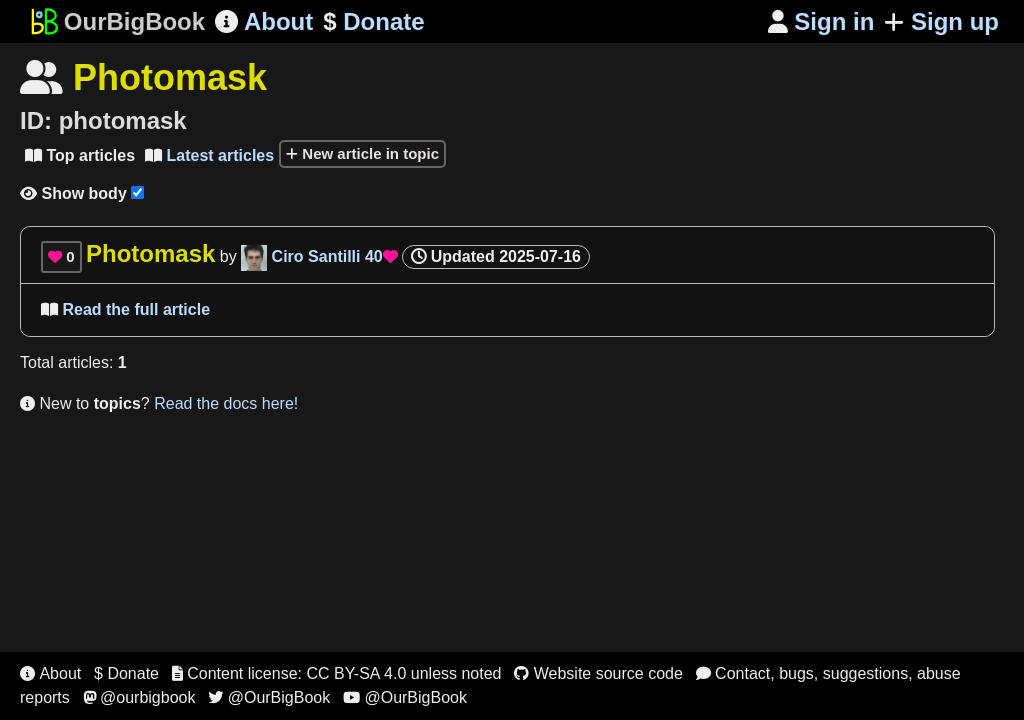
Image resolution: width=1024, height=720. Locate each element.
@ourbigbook (139, 697)
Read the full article (125, 309)
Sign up (941, 21)
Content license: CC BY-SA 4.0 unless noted (337, 673)
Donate (373, 22)
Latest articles (209, 155)
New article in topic (362, 153)
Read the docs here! (226, 403)
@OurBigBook (269, 697)
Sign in (821, 21)
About (264, 21)
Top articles (80, 155)
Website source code (598, 673)
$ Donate (126, 673)
